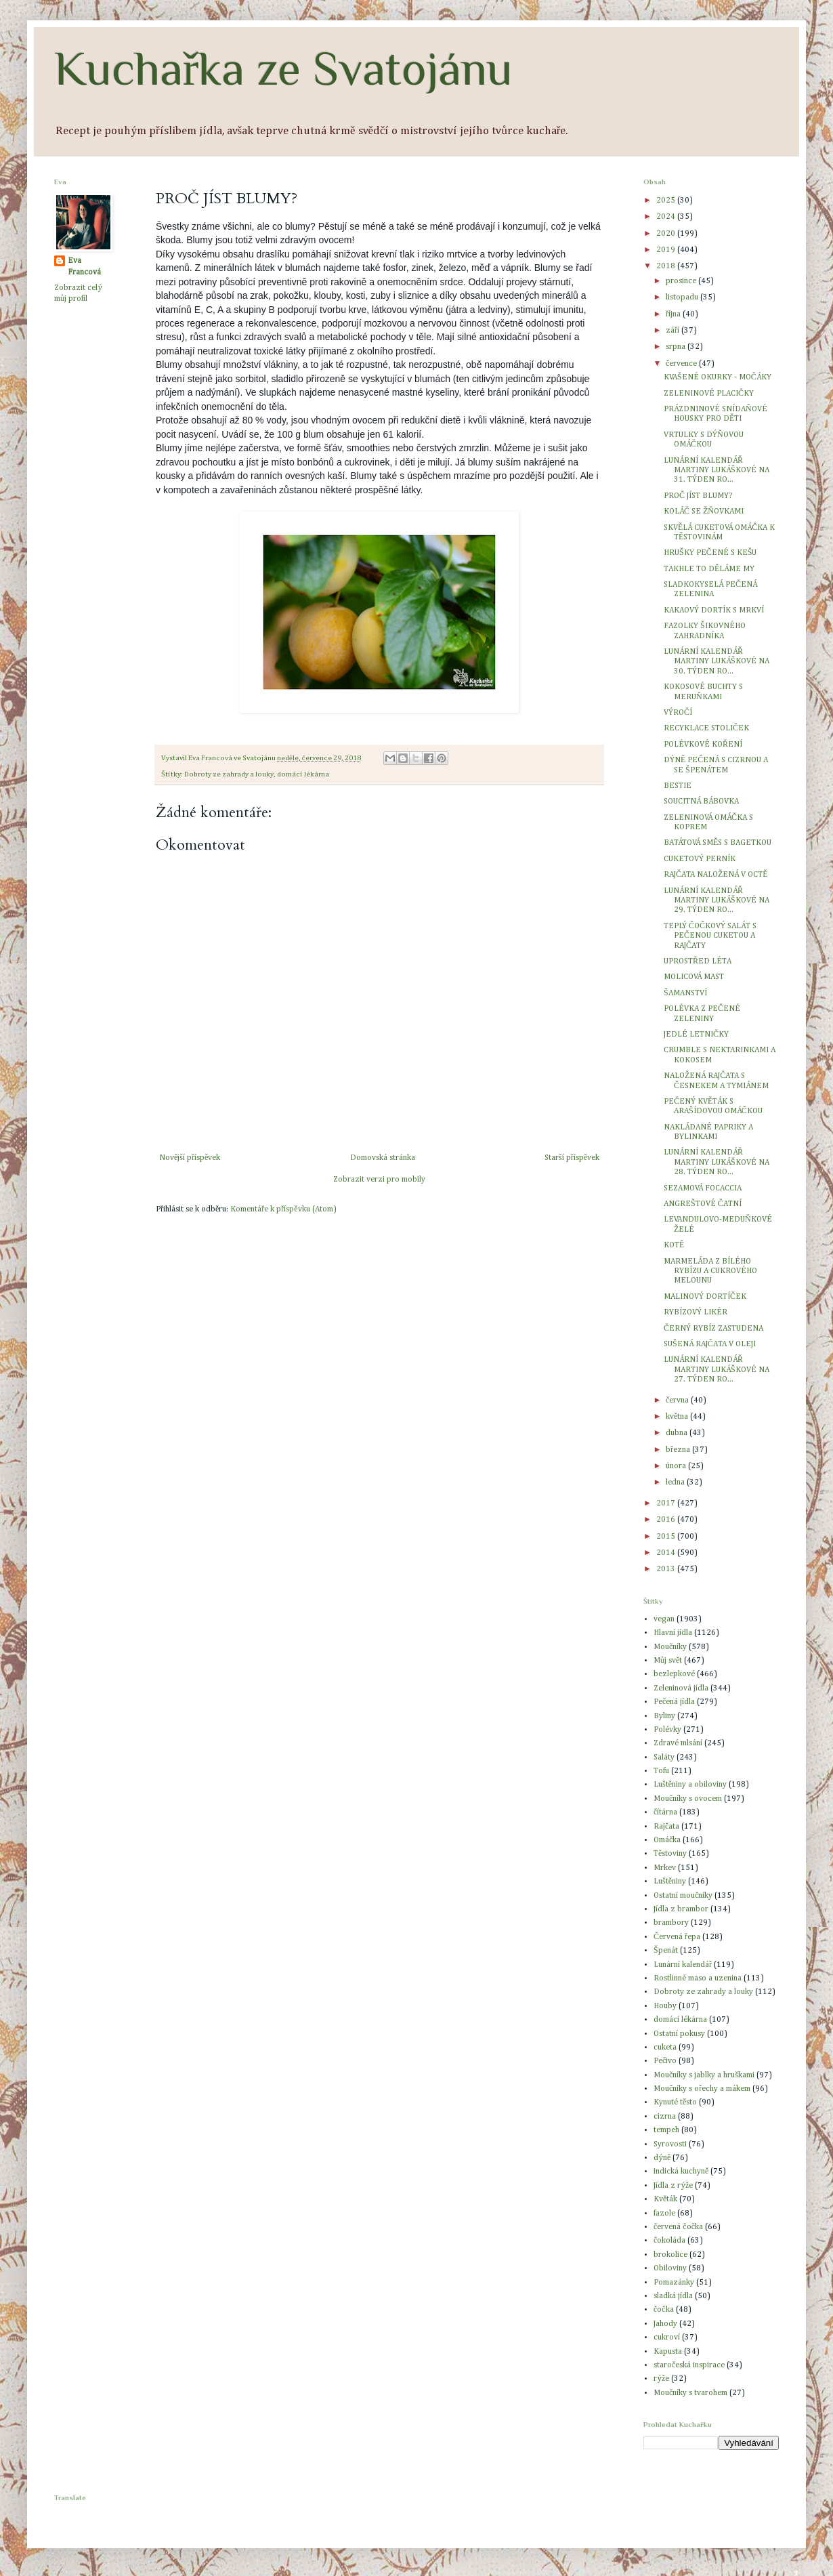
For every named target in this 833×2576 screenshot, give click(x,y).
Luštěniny (670, 1881)
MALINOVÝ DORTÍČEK (705, 1297)
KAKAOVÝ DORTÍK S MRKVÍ (714, 610)
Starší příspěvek (571, 1158)
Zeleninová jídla (681, 1688)
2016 (666, 1520)
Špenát (666, 1951)
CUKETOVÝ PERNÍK (699, 859)
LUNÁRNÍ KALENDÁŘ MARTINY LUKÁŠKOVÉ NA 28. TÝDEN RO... (716, 1162)
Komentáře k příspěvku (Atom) (283, 1209)
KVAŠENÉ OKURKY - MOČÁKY (717, 377)
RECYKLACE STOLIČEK (706, 728)
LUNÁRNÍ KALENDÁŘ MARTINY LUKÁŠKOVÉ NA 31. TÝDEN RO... (716, 470)
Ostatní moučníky (683, 1896)
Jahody (665, 2324)
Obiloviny (670, 2268)
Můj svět (668, 1661)
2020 (666, 234)
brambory (671, 1923)
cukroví (667, 2337)
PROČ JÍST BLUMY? (698, 496)
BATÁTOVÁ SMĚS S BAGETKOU (717, 843)
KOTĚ (674, 1245)
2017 (666, 1503)
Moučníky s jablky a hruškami (704, 2075)
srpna (676, 347)
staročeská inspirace (689, 2365)
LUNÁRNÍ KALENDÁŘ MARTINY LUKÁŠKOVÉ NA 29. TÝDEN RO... (716, 901)
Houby (665, 2006)
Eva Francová (84, 266)
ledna (676, 1482)
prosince (682, 281)
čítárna (665, 1812)
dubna (677, 1433)
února (677, 1466)
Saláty (664, 1757)
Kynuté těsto (675, 2102)
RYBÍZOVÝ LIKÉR (695, 1312)
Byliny (664, 1716)
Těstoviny (670, 1854)
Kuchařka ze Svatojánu (283, 68)
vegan (664, 1619)
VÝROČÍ (678, 713)
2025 (666, 200)
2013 (666, 1569)
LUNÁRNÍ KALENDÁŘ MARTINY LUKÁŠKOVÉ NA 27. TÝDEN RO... (716, 1370)
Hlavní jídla (673, 1633)
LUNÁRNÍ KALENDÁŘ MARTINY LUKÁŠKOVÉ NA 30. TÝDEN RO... (716, 662)
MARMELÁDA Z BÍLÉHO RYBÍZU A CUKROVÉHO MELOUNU (710, 1271)
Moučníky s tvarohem (690, 2393)
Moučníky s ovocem (688, 1799)
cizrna (665, 2117)
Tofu (661, 1771)
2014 (666, 1553)
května (678, 1417)
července (682, 364)
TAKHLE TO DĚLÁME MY (709, 569)
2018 (666, 266)
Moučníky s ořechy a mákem (702, 2089)
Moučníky (670, 1647)
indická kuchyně (681, 2171)
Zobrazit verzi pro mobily (379, 1180)
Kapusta (668, 2352)
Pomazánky (674, 2283)
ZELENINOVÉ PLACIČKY (709, 394)
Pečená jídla (674, 1702)
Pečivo (665, 2061)
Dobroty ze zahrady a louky (229, 774)
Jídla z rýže (673, 2186)
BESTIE (677, 786)
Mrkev (665, 1868)
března (679, 1450)
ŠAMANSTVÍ (685, 993)
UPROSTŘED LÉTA (697, 961)
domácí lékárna (303, 774)
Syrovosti (670, 2144)
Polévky (667, 1730)
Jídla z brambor (681, 1909)
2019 (666, 250)
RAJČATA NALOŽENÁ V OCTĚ (716, 875)
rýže (661, 2379)
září (673, 331)
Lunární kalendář (683, 1965)
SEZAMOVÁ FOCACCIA (703, 1188)
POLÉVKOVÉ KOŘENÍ (703, 745)
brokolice (670, 2255)
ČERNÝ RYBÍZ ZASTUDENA (713, 1329)
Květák (665, 2199)
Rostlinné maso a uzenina (698, 1978)
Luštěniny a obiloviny (690, 1785)
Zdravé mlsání (678, 1743)
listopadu (683, 297)
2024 (666, 217)
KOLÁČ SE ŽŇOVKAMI (704, 511)
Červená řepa (677, 1937)
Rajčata (666, 1827)
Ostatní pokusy (679, 2034)
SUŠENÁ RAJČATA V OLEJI (710, 1344)
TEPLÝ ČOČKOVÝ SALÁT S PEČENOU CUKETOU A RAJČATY (710, 936)
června (678, 1400)
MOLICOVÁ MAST (694, 977)
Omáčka (667, 1840)
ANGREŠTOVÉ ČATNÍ (703, 1204)
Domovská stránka (382, 1158)
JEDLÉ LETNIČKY (696, 1035)
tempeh (666, 2130)
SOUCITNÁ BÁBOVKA (701, 801)
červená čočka (678, 2227)
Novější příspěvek (189, 1158)
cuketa (665, 2047)
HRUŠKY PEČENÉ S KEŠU (710, 553)
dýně (662, 2158)
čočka (664, 2310)
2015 (666, 1537)
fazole (664, 2213)
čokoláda (669, 2241)
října (674, 314)
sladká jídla (673, 2296)
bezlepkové (674, 1674)
